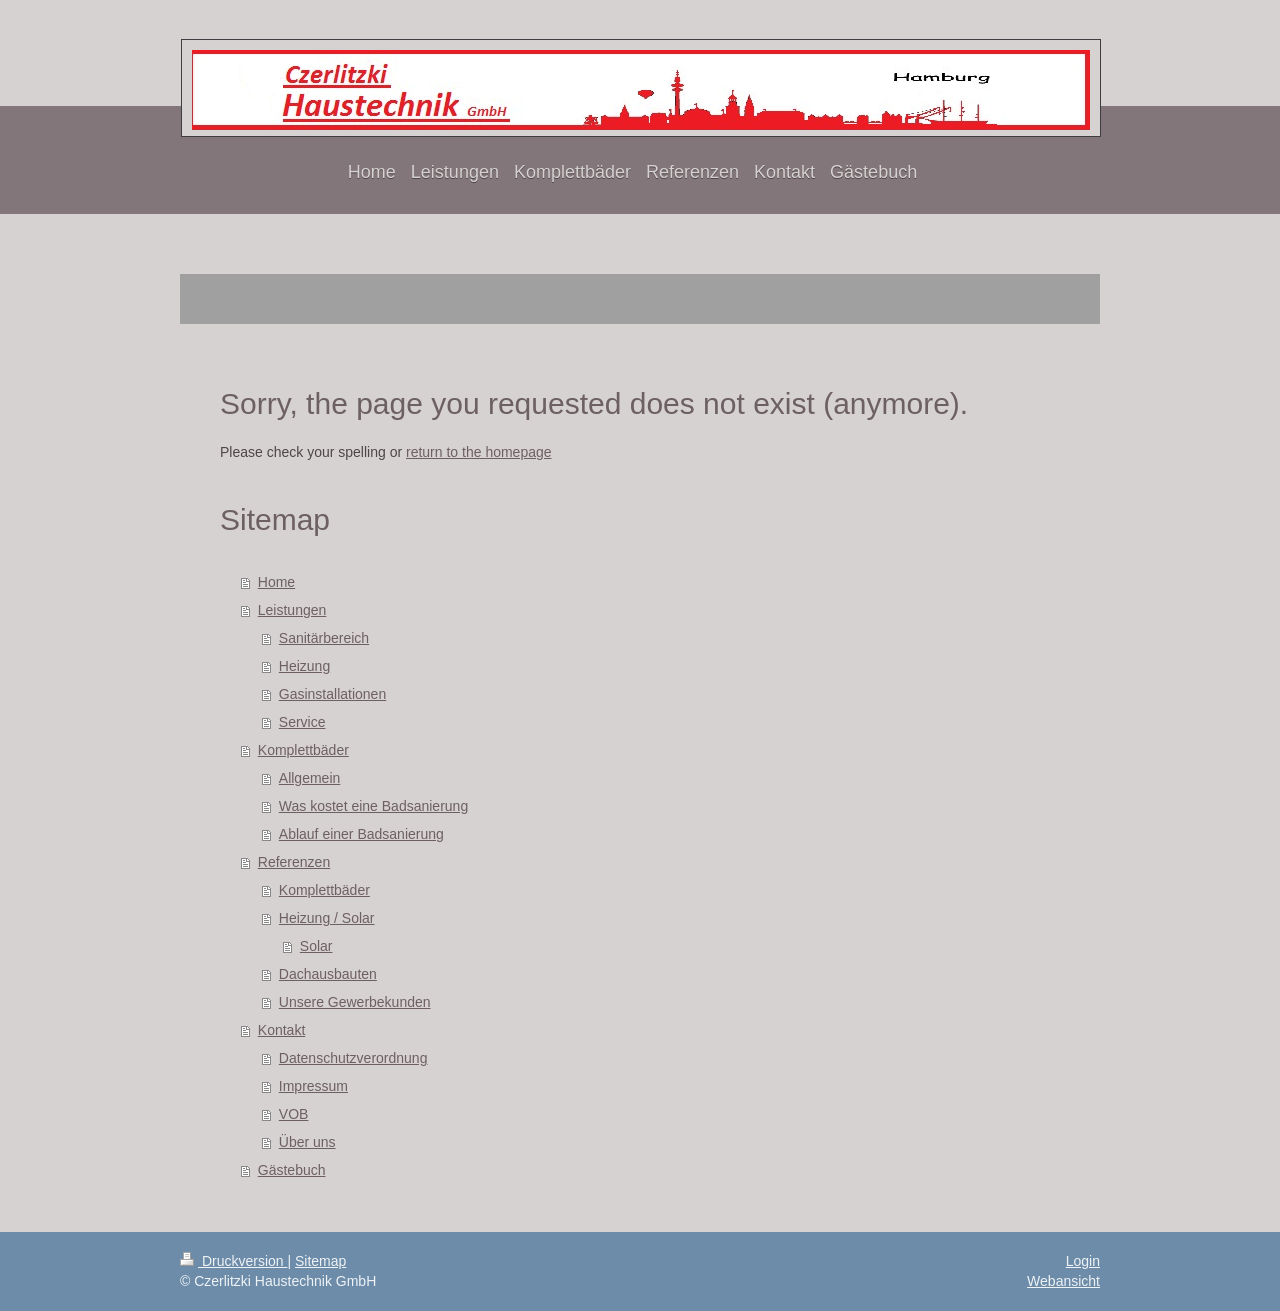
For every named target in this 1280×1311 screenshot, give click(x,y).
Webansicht (1063, 1281)
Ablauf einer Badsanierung (361, 834)
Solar (316, 946)
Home (276, 582)
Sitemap (320, 1261)
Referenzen (294, 862)
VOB (294, 1114)
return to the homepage (479, 452)
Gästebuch (292, 1170)
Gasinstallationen (332, 694)
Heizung (304, 666)
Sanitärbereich (324, 638)
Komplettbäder (303, 750)
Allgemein (309, 778)
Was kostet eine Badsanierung (373, 806)
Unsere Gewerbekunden (355, 1002)
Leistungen (292, 610)
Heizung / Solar (327, 918)
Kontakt (281, 1030)
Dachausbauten (328, 974)
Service (302, 722)
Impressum (313, 1086)
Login (1083, 1261)
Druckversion (233, 1261)
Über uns (307, 1142)
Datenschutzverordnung (353, 1058)
